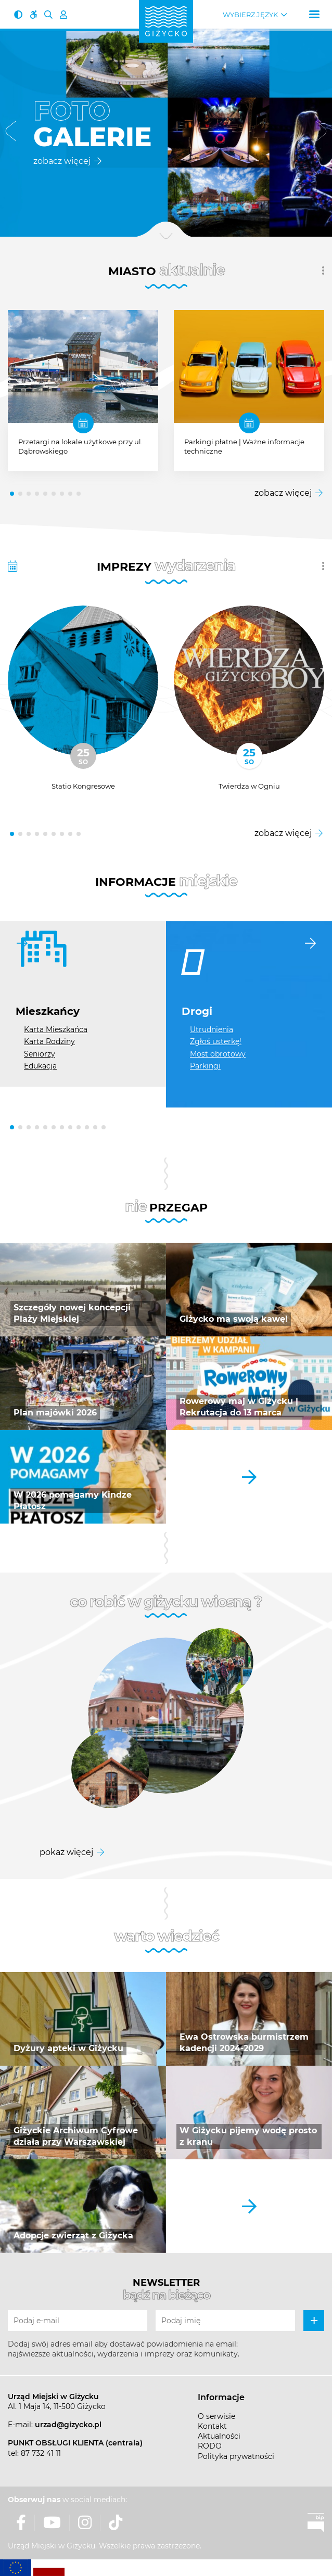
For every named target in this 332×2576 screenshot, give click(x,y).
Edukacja (40, 1066)
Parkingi (205, 1066)
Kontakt (212, 2426)
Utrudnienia (211, 1029)
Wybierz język (250, 15)
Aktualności (219, 2436)
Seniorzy (39, 1054)
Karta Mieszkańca (55, 1029)
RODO (210, 2446)
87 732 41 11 (41, 2453)
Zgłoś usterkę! (215, 1041)
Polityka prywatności (236, 2456)
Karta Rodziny (49, 1041)
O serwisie (216, 2416)
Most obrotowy (218, 1054)
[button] (11, 133)
